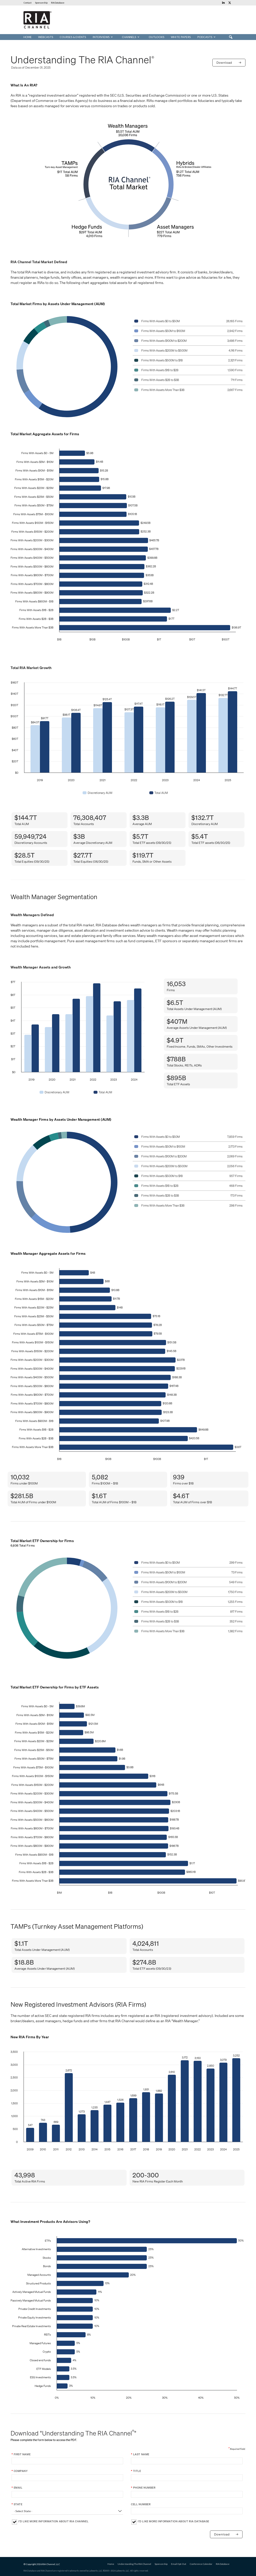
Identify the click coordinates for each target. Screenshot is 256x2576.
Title (136, 2470)
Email (17, 2487)
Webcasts (45, 37)
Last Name (140, 2454)
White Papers (181, 37)
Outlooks (156, 37)
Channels (130, 37)
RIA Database (57, 2)
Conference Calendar (201, 2563)
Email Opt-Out (178, 2563)
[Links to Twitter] (230, 2)
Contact (27, 2)
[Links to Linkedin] (223, 2)
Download (224, 62)
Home (27, 37)
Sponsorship (41, 2)
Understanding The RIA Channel (134, 2563)
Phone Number (143, 2487)
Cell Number (141, 2504)
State (17, 2504)
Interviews (103, 37)
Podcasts (206, 37)
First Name (21, 2454)
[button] (231, 37)
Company (20, 2470)
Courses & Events (73, 37)
